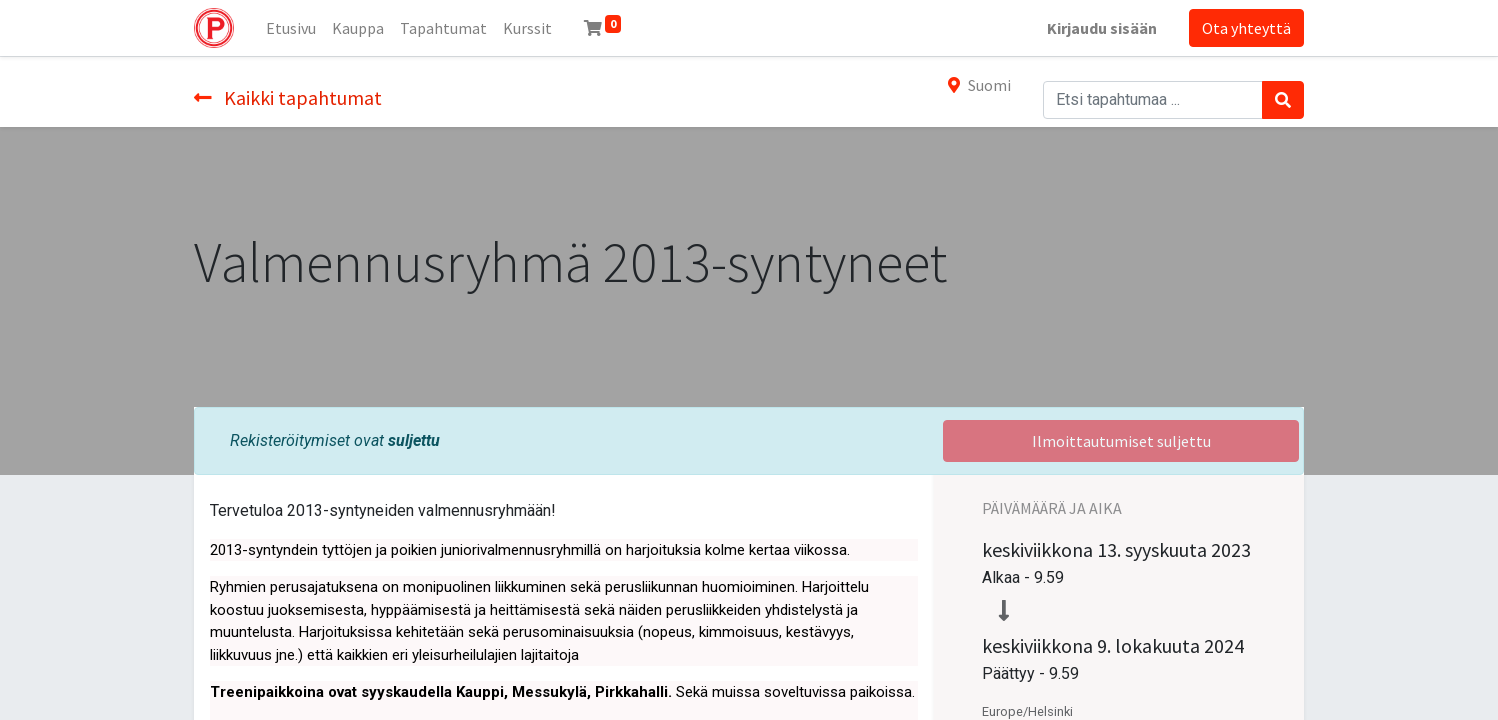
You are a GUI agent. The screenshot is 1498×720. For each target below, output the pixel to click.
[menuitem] (291, 28)
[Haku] (1283, 100)
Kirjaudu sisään (1102, 28)
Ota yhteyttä (1246, 28)
